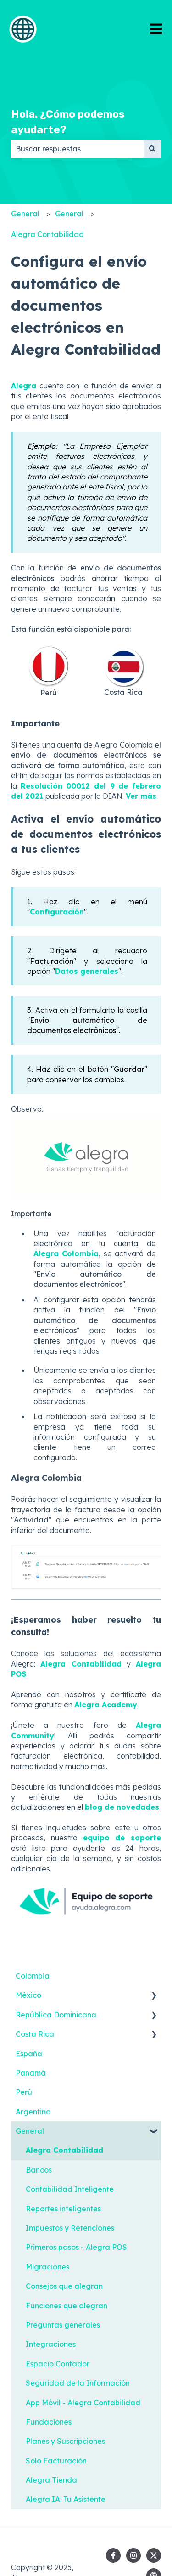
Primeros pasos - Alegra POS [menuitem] (76, 2247)
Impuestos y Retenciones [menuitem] (70, 2227)
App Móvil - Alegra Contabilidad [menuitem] (83, 2402)
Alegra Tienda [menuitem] (51, 2480)
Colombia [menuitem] (33, 1975)
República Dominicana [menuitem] (56, 2014)
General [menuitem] (30, 2130)
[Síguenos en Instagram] (133, 2555)
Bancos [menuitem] (39, 2169)
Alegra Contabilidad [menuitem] (64, 2150)
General (25, 213)
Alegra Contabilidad (47, 234)
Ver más (141, 796)
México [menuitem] (28, 1995)
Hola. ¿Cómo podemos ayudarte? (68, 122)
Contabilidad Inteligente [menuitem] (70, 2189)
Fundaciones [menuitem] (49, 2421)
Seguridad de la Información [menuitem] (78, 2383)
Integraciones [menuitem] (51, 2344)
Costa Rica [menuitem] (35, 2033)
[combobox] (77, 148)
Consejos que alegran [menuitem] (64, 2286)
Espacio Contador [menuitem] (57, 2363)
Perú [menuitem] (24, 2092)
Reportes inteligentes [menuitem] (63, 2208)
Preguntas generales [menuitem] (63, 2324)
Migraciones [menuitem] (47, 2266)
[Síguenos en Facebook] (113, 2555)
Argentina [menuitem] (33, 2111)
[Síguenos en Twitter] (153, 2555)
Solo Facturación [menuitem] (56, 2460)
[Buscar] (152, 148)
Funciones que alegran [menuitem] (66, 2305)
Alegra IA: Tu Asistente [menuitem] (65, 2499)
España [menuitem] (29, 2053)
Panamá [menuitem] (31, 2072)
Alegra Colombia (66, 1253)
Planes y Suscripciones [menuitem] (65, 2441)
